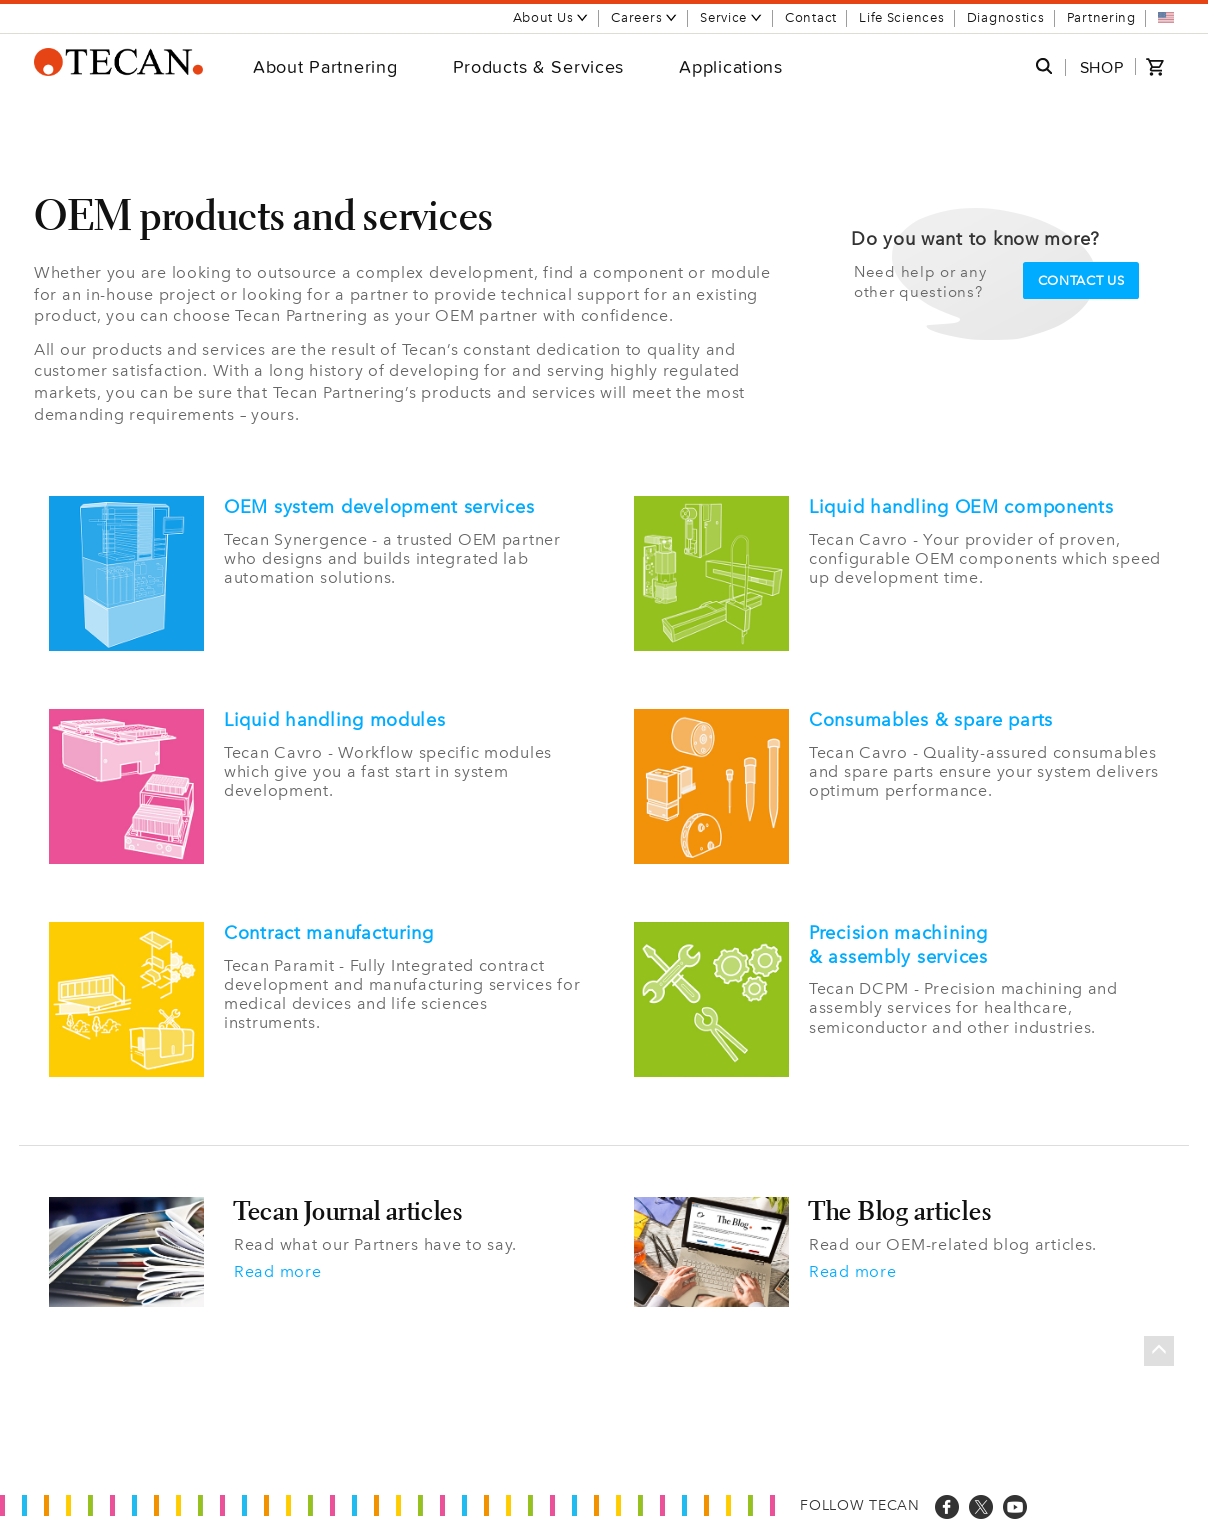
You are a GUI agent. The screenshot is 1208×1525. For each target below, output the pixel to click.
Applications (731, 66)
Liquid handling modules (335, 720)
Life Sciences (901, 17)
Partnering (1101, 17)
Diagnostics (1006, 17)
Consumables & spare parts (931, 720)
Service (731, 17)
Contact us (1081, 280)
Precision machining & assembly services (898, 945)
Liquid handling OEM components (961, 507)
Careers (644, 17)
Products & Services (539, 66)
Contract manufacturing (329, 933)
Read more (277, 1272)
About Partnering (325, 66)
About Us (551, 17)
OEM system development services (379, 507)
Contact (811, 17)
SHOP (1102, 67)
